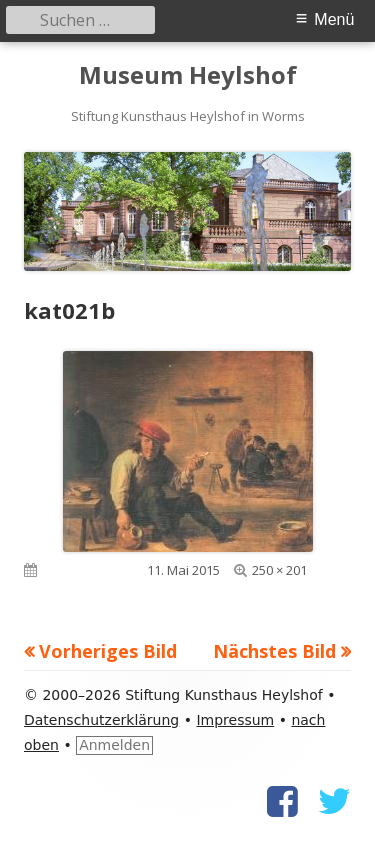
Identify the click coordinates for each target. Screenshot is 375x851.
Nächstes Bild (274, 651)
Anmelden (114, 745)
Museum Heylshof (188, 75)
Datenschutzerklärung (101, 720)
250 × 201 (279, 570)
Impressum (235, 720)
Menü (334, 19)
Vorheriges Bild (108, 651)
